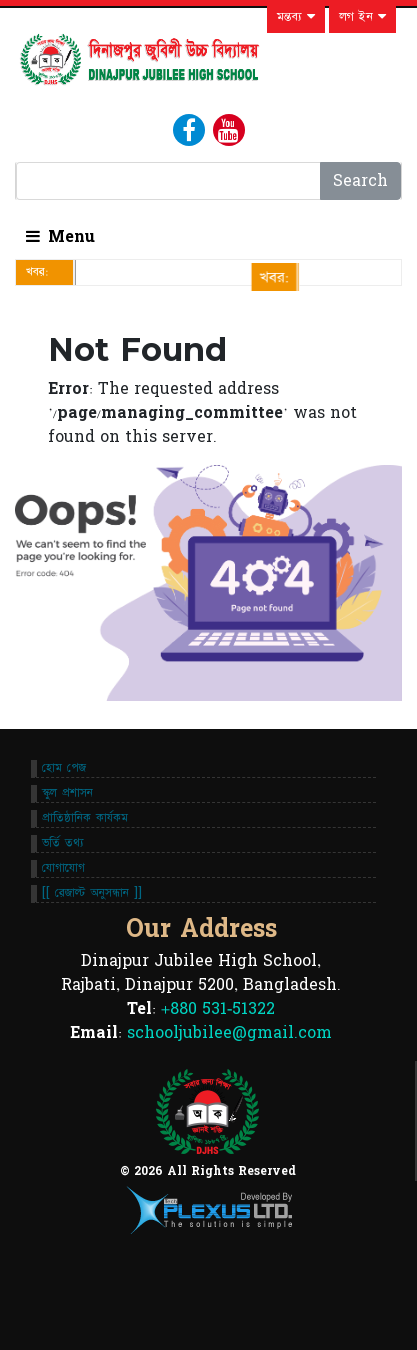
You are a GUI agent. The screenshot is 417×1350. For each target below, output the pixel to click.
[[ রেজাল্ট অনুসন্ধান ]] (92, 893)
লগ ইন (362, 17)
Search (360, 181)
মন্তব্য (296, 17)
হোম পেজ (64, 768)
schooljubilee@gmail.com (229, 1033)
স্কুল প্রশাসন (67, 793)
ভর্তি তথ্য (63, 843)
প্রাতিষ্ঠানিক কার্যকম (85, 818)
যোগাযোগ (63, 868)
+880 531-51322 (218, 1009)
